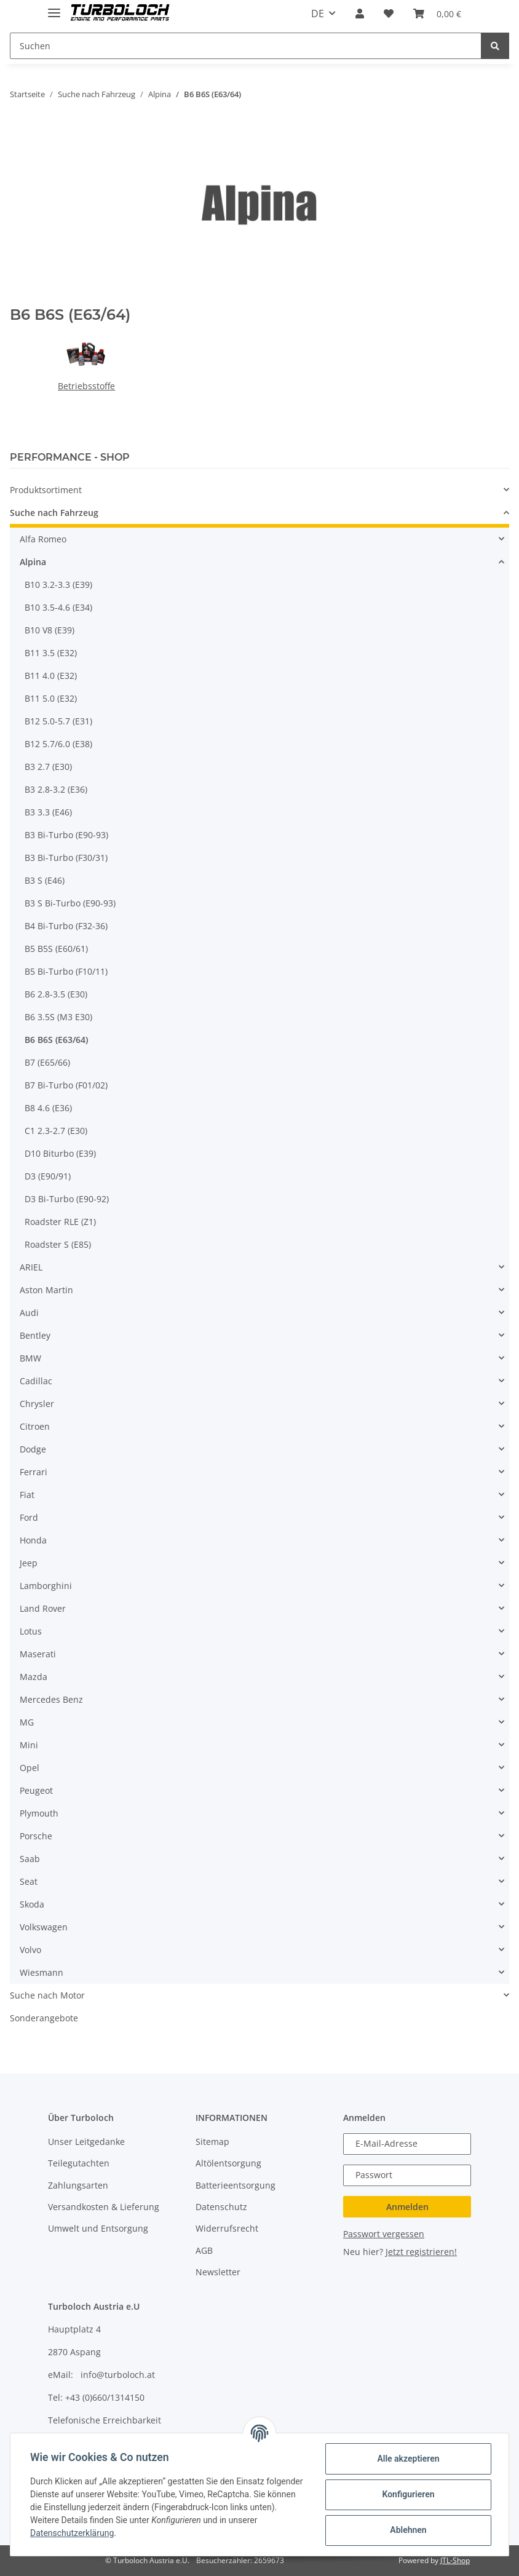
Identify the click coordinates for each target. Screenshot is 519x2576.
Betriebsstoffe (86, 386)
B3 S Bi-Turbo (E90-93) (70, 903)
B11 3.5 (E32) (51, 653)
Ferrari (33, 1472)
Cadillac (36, 1381)
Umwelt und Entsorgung (98, 2228)
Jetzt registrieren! (421, 2251)
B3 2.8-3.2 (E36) (56, 789)
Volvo (30, 1950)
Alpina (33, 562)
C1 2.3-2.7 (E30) (56, 1130)
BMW (30, 1358)
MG (27, 1722)
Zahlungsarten (78, 2185)
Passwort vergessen (383, 2234)
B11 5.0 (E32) (51, 698)
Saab (30, 1859)
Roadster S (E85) (58, 1244)
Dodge (33, 1449)
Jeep (29, 1563)
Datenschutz (221, 2207)
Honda (33, 1540)
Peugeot (36, 1790)
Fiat (27, 1494)
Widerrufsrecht (227, 2228)
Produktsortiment (46, 490)
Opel (29, 1767)
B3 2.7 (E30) (48, 766)
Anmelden (407, 2207)
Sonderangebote (44, 2018)
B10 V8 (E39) (49, 630)
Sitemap (212, 2141)
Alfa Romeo (43, 539)
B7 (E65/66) (47, 1062)
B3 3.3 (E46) (48, 812)
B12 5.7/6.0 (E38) (58, 744)
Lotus (31, 1631)
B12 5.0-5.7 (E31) (58, 721)
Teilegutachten (78, 2163)
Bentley (35, 1335)
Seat (29, 1881)
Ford (29, 1517)
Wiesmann (41, 1972)
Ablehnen (408, 2530)
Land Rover (43, 1608)
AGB (204, 2250)
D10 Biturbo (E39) (60, 1153)
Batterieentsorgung (235, 2185)
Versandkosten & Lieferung (103, 2207)
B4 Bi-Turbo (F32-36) (66, 926)
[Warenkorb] (437, 13)
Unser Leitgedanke (86, 2141)
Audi (29, 1312)
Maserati (38, 1654)
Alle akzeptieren (408, 2458)
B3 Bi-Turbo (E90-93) (66, 835)
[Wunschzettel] (388, 13)
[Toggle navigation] (54, 7)
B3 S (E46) (45, 880)
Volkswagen (44, 1927)
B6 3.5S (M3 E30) (58, 1017)
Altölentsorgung (228, 2163)
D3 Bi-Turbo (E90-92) (67, 1199)
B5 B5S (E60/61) (56, 948)
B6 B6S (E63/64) (56, 1039)
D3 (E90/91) (48, 1176)
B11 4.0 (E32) (51, 675)
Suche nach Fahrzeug (54, 512)
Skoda (32, 1904)
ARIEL (31, 1267)
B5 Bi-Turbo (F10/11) (66, 971)
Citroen (35, 1426)
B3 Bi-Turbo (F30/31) (66, 857)
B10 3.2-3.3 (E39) (58, 584)
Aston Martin (46, 1290)
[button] (360, 13)
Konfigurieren (408, 2494)
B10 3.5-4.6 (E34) (58, 607)
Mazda (33, 1676)
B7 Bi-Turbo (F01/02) (66, 1085)
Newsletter (218, 2272)
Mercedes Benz (51, 1699)
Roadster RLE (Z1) (60, 1221)
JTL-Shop (455, 2560)
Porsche (36, 1836)
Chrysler (37, 1403)
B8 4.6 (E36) (48, 1108)
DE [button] (317, 13)
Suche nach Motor (47, 1995)
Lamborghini (46, 1585)
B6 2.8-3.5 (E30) (56, 994)
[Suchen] (245, 46)
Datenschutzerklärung (72, 2533)
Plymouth (39, 1813)
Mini (29, 1745)
